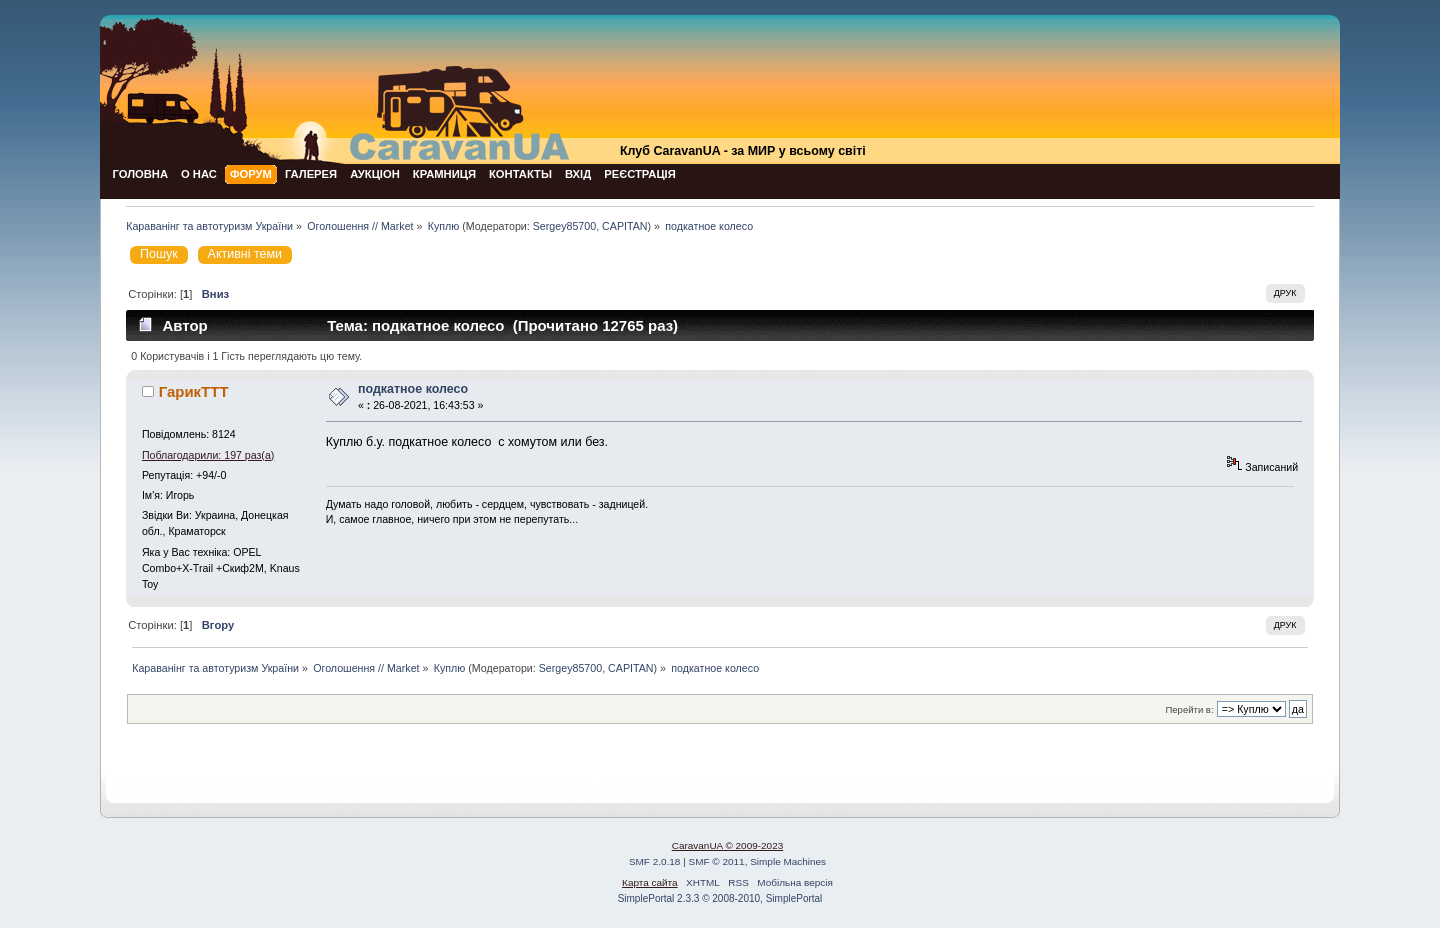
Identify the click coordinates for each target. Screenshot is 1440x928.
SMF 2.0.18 (655, 861)
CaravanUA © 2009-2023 (728, 845)
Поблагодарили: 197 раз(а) (208, 455)
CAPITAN (624, 226)
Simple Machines (788, 861)
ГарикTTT (194, 391)
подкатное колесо (413, 389)
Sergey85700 (564, 226)
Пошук (159, 254)
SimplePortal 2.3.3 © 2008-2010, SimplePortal (720, 898)
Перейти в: (1189, 709)
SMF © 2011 (717, 861)
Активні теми (245, 254)
